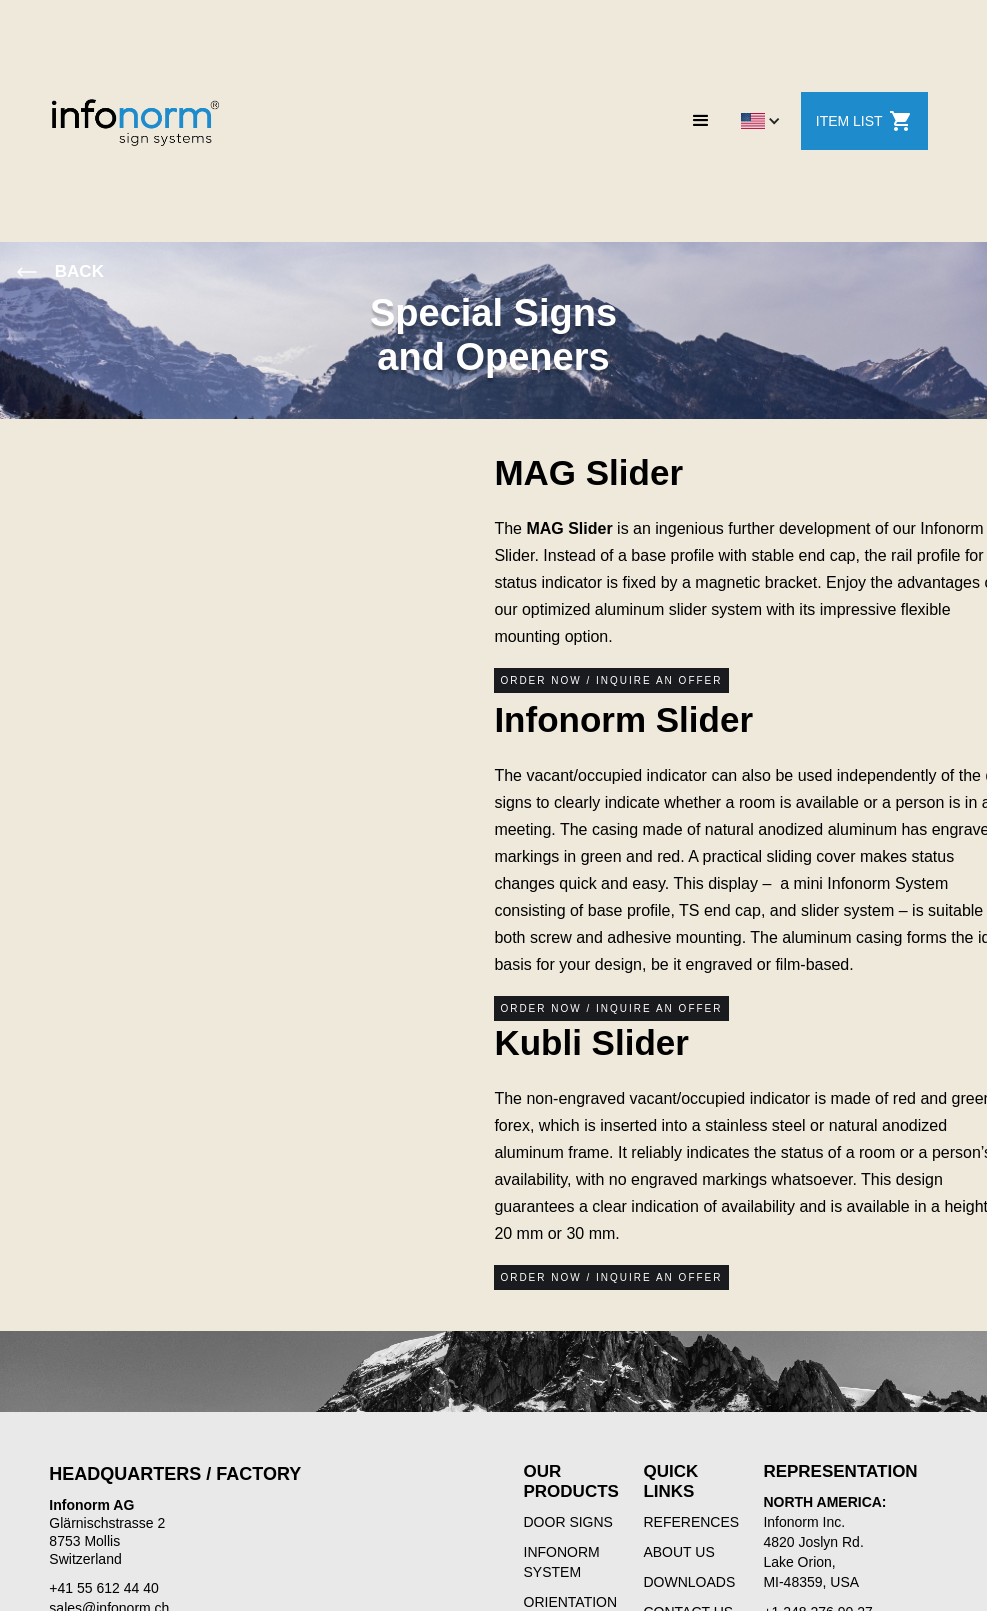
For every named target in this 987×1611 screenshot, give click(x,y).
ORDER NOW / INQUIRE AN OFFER (611, 680)
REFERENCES (691, 1522)
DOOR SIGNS (568, 1522)
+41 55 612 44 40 (103, 1588)
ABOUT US (678, 1552)
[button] (701, 121)
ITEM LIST (864, 121)
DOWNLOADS (689, 1582)
